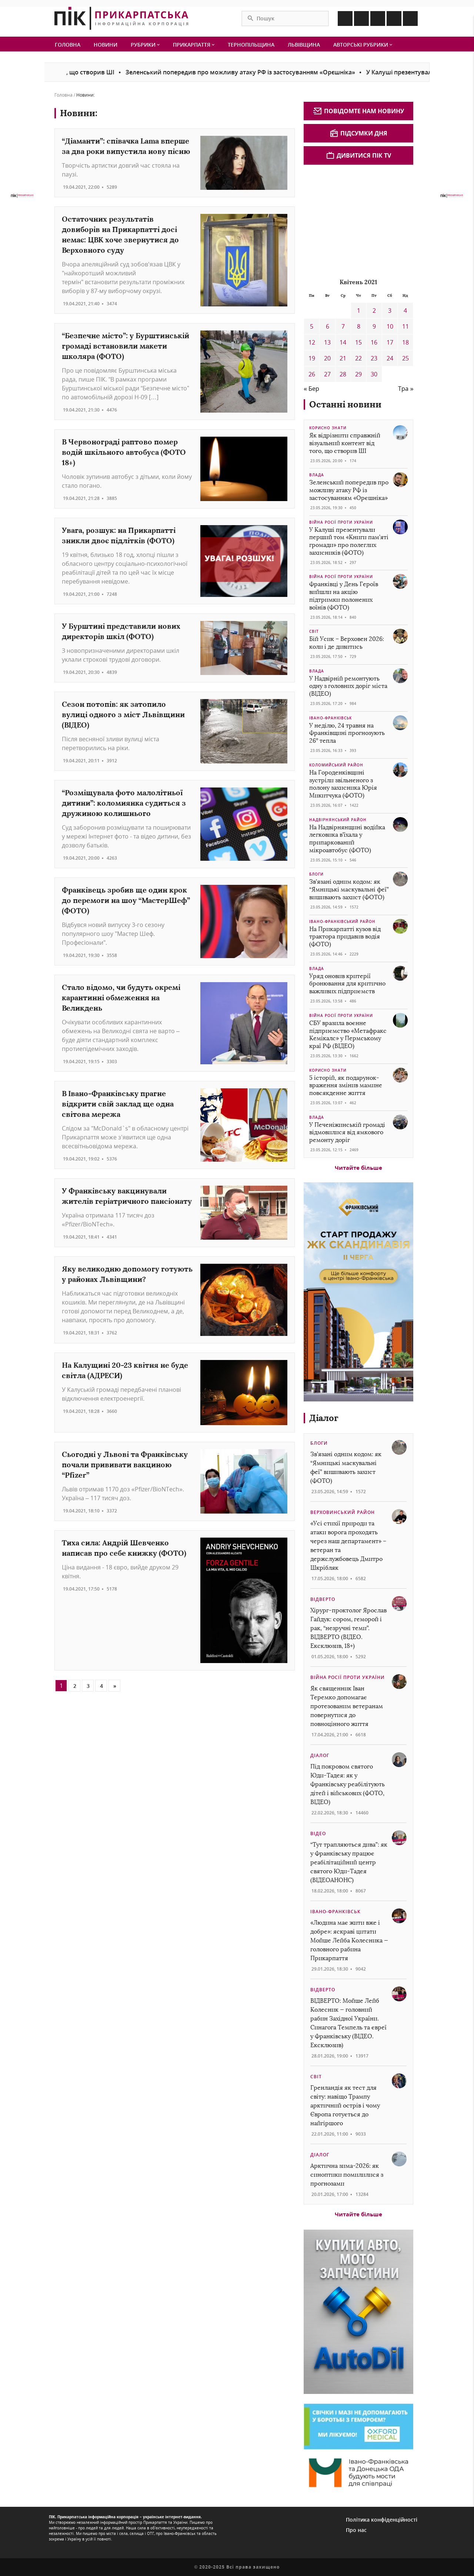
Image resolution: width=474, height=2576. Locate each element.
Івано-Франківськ (330, 718)
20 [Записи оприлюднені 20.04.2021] (327, 358)
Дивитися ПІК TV (358, 155)
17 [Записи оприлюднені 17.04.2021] (390, 342)
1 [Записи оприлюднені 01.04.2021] (358, 310)
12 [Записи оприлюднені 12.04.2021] (311, 342)
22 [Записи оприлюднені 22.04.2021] (358, 358)
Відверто (322, 1599)
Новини (105, 44)
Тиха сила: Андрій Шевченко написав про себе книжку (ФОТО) (124, 1548)
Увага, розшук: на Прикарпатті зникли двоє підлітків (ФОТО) (119, 535)
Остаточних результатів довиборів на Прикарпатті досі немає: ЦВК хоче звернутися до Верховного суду (120, 234)
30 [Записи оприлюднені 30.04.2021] (374, 374)
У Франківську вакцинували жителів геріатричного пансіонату (127, 1196)
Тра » (405, 388)
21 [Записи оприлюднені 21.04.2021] (343, 358)
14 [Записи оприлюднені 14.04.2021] (343, 342)
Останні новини (345, 404)
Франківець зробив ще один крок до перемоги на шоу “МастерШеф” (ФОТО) (126, 900)
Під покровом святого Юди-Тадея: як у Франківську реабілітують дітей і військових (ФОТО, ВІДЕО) (347, 1784)
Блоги (316, 874)
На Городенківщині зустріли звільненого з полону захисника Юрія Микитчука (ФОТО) (343, 784)
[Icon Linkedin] (377, 18)
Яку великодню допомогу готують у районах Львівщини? (127, 1274)
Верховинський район (342, 1512)
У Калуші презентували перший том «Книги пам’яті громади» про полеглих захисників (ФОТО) (348, 541)
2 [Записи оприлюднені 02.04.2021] (374, 310)
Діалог (323, 1418)
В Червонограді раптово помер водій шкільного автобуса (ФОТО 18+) (124, 452)
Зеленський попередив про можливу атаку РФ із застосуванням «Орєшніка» (254, 72)
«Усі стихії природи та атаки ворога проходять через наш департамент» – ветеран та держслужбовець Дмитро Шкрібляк (348, 1545)
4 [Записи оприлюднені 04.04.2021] (405, 310)
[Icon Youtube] (410, 18)
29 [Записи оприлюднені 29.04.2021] (358, 374)
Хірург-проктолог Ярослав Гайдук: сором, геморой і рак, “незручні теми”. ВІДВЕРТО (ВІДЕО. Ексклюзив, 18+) (348, 1628)
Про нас (356, 2529)
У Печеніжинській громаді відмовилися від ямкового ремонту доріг (347, 1132)
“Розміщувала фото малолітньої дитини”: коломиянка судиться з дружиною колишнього (124, 803)
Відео (318, 1833)
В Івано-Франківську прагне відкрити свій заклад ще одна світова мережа (118, 1104)
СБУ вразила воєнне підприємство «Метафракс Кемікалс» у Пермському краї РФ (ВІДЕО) (348, 1034)
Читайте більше (358, 1167)
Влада (316, 474)
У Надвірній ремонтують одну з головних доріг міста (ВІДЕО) (348, 686)
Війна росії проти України (341, 522)
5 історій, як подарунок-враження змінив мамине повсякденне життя (345, 1085)
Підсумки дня (358, 133)
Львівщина (304, 44)
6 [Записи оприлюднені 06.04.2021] (327, 326)
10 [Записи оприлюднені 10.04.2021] (390, 326)
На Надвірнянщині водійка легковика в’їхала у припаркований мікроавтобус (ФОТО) (347, 839)
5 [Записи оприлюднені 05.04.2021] (311, 326)
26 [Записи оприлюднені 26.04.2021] (311, 374)
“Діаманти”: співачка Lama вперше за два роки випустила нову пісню (126, 146)
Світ (314, 631)
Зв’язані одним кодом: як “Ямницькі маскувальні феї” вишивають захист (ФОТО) (349, 889)
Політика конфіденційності (381, 2519)
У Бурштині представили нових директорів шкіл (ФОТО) (121, 631)
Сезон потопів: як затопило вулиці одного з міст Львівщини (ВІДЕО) (123, 714)
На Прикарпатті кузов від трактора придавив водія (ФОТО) (345, 937)
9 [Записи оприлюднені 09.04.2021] (374, 326)
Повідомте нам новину (358, 111)
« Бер (311, 388)
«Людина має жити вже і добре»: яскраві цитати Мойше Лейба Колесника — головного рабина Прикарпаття (349, 1940)
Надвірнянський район (338, 819)
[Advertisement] (359, 220)
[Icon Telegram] (394, 18)
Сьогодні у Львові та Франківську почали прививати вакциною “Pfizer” (125, 1465)
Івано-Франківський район (342, 921)
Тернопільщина (251, 44)
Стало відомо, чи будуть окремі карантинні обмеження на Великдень (121, 997)
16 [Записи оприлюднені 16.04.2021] (374, 342)
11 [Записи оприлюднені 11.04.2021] (405, 326)
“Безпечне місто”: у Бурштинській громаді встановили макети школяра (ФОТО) (125, 346)
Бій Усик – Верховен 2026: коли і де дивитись (346, 642)
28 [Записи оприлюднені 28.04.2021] (343, 374)
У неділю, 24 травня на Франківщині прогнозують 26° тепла (347, 733)
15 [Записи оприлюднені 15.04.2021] (358, 342)
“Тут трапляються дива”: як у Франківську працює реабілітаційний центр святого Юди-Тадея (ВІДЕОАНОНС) (348, 1862)
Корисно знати (328, 427)
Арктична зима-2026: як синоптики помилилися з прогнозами (346, 2174)
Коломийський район (336, 765)
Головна (67, 44)
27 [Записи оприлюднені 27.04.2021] (327, 374)
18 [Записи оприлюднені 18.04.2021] (405, 342)
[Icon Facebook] (345, 18)
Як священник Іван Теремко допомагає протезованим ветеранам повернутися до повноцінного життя (346, 1706)
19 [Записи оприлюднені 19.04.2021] (311, 358)
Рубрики (145, 44)
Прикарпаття (193, 44)
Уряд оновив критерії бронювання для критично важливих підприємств (347, 984)
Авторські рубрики (362, 44)
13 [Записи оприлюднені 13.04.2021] (327, 342)
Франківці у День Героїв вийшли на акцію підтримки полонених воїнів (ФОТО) (343, 596)
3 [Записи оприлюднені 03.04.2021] (389, 310)
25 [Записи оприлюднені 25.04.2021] (405, 358)
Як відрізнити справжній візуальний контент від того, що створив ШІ (344, 443)
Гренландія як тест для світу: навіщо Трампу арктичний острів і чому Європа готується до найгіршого (345, 2105)
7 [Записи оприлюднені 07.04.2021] (343, 326)
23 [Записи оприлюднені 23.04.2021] (374, 358)
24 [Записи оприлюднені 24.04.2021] (390, 358)
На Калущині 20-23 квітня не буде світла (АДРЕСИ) (125, 1370)
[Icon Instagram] (361, 18)
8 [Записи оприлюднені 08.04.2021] (358, 326)
